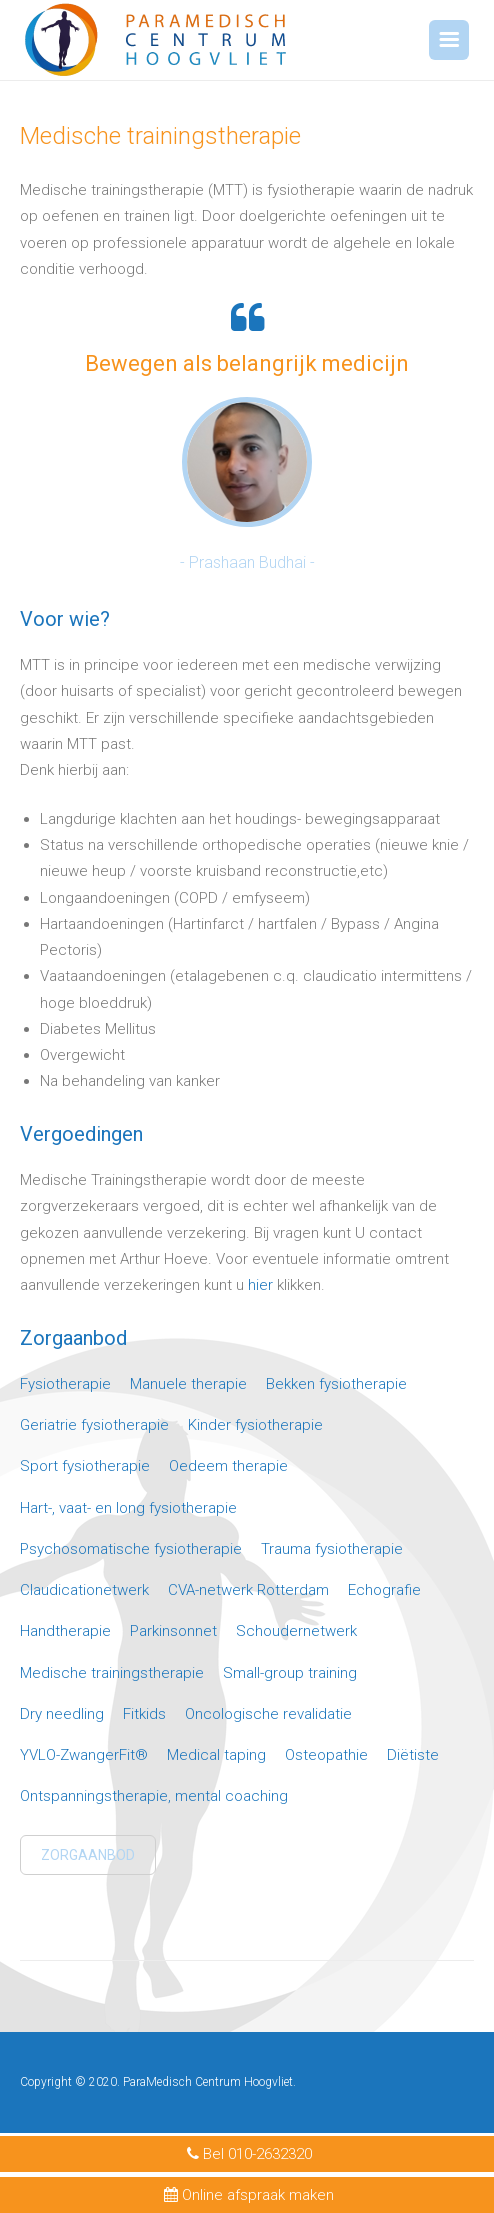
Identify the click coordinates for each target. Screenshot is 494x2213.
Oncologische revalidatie (268, 1714)
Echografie (384, 1590)
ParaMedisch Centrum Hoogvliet (208, 2082)
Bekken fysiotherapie (336, 1384)
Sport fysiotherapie (85, 1466)
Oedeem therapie (228, 1466)
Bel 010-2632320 (247, 2154)
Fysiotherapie (65, 1384)
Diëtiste (413, 1755)
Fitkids (144, 1714)
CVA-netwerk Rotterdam (248, 1590)
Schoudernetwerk (296, 1631)
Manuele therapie (188, 1384)
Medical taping (216, 1755)
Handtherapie (65, 1631)
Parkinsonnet (173, 1631)
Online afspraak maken (247, 2195)
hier (260, 1285)
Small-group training (290, 1673)
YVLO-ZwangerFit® (84, 1755)
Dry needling (62, 1714)
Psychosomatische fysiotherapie (131, 1549)
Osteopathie (326, 1755)
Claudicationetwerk (84, 1590)
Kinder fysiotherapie (255, 1425)
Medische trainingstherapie (112, 1673)
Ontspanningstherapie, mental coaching (154, 1796)
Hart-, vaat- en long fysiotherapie (128, 1508)
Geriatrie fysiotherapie (94, 1425)
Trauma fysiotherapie (332, 1549)
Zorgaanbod (88, 1855)
